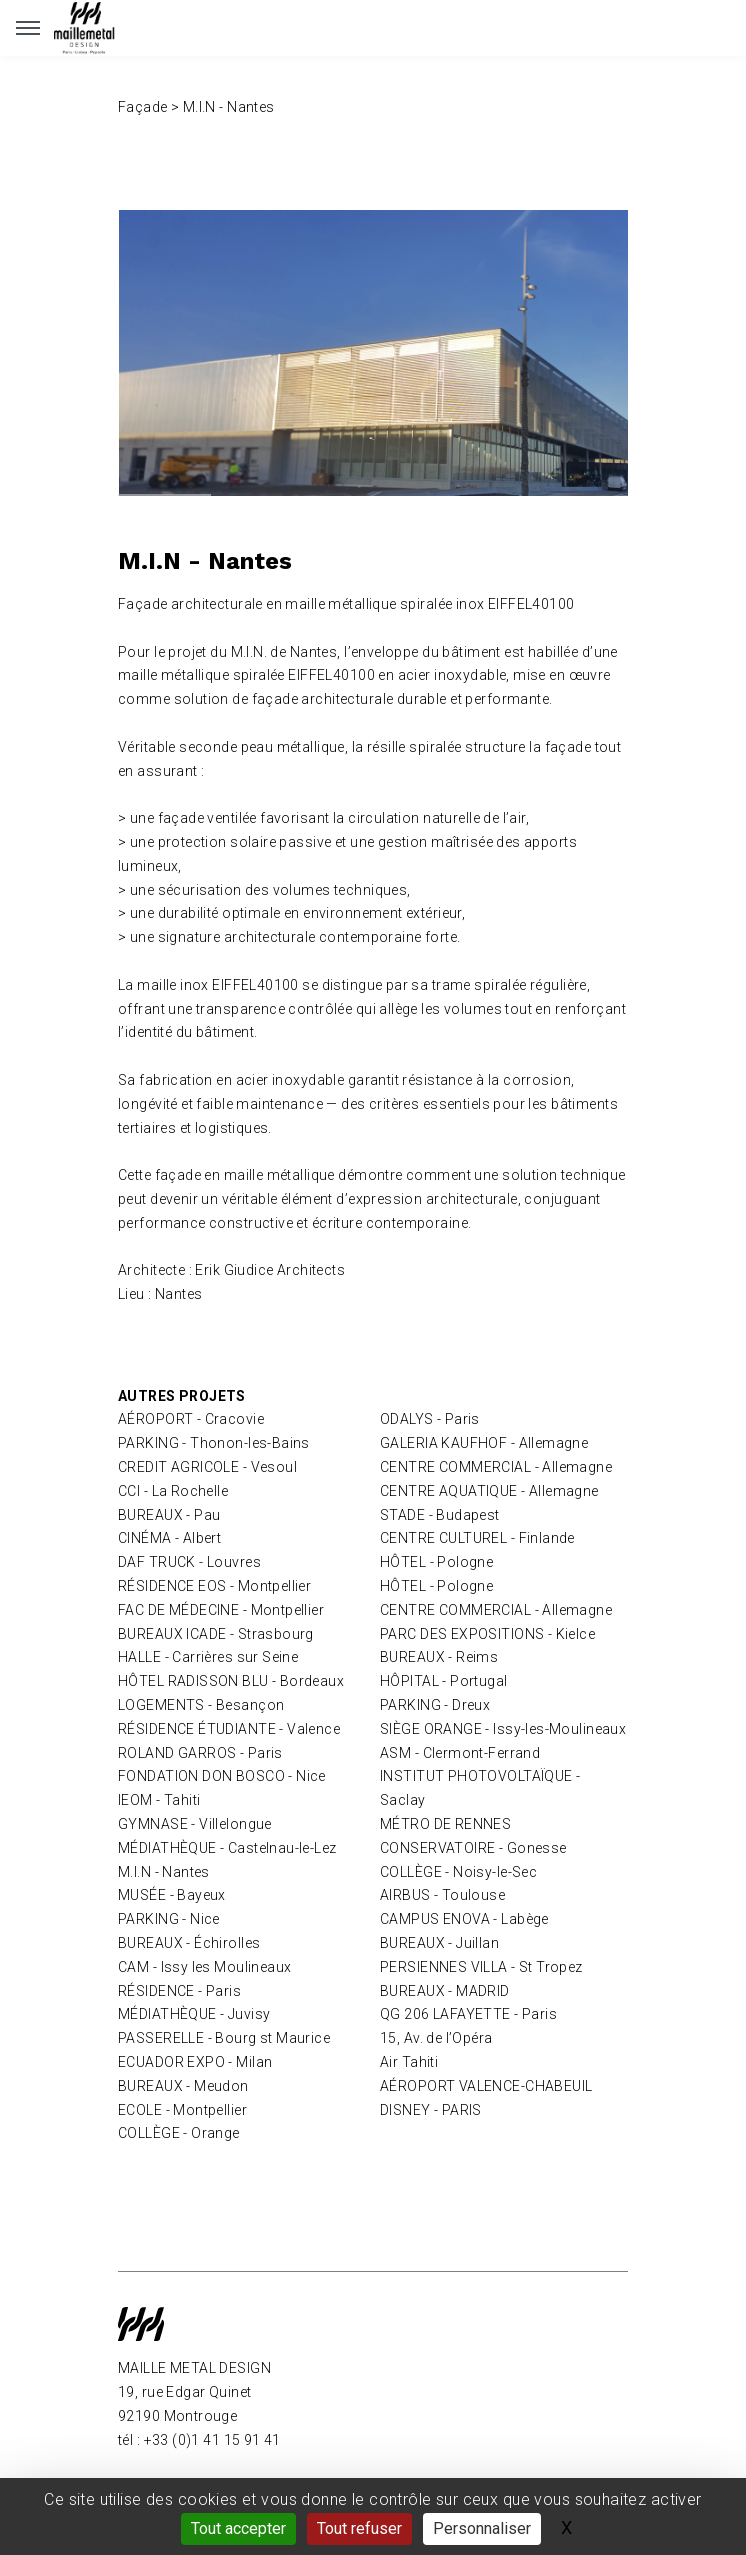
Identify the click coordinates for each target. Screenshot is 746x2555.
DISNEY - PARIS (431, 2110)
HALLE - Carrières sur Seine (208, 1657)
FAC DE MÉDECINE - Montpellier (221, 1610)
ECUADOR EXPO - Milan (195, 2062)
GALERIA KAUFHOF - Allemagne (484, 1443)
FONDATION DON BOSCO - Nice (222, 1776)
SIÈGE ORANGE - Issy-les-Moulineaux (503, 1729)
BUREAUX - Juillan (439, 1943)
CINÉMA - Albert (169, 1538)
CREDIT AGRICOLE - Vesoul (207, 1467)
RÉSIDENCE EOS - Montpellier (214, 1586)
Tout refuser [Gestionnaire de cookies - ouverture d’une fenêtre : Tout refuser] (359, 2528)
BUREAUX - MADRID (445, 1991)
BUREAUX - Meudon (183, 2086)
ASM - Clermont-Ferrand (460, 1753)
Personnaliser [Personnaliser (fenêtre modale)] (482, 2528)
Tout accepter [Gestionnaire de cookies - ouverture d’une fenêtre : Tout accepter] (238, 2528)
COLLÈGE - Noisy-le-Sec (458, 1872)
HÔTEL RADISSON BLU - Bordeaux (231, 1681)
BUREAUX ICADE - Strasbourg (216, 1634)
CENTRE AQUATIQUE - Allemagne (489, 1491)
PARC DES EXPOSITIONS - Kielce (487, 1634)
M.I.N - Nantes (164, 1872)
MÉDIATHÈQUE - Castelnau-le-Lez (227, 1848)
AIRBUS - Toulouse (442, 1895)
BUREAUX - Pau (169, 1515)
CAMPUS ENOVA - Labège (464, 1919)
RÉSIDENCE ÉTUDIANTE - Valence (229, 1729)
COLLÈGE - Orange (179, 2133)
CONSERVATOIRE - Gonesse (473, 1848)
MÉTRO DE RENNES (445, 1824)
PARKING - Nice (169, 1919)
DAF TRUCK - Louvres (189, 1562)
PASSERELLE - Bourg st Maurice (224, 2038)
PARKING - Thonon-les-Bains (214, 1443)
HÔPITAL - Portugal (444, 1681)
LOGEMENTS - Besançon (201, 1705)
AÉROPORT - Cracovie (191, 1419)
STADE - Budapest (440, 1515)
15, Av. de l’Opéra (436, 2038)
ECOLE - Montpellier (182, 2110)
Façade (143, 107)
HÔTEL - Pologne (436, 1562)
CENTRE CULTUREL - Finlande (477, 1538)
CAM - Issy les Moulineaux (205, 1967)
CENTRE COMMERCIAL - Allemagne (496, 1467)
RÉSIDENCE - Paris (179, 1991)
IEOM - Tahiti (159, 1800)
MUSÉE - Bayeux (172, 1895)
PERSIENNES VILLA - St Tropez (481, 1967)
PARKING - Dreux (435, 1705)
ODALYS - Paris (430, 1419)
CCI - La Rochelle (173, 1491)
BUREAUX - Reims (439, 1657)
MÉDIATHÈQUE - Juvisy (194, 2014)
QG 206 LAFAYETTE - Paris (468, 2014)
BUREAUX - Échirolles (189, 1943)
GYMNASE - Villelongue (195, 1824)
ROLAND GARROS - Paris (200, 1753)
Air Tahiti (409, 2062)
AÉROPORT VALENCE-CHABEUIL (486, 2086)
